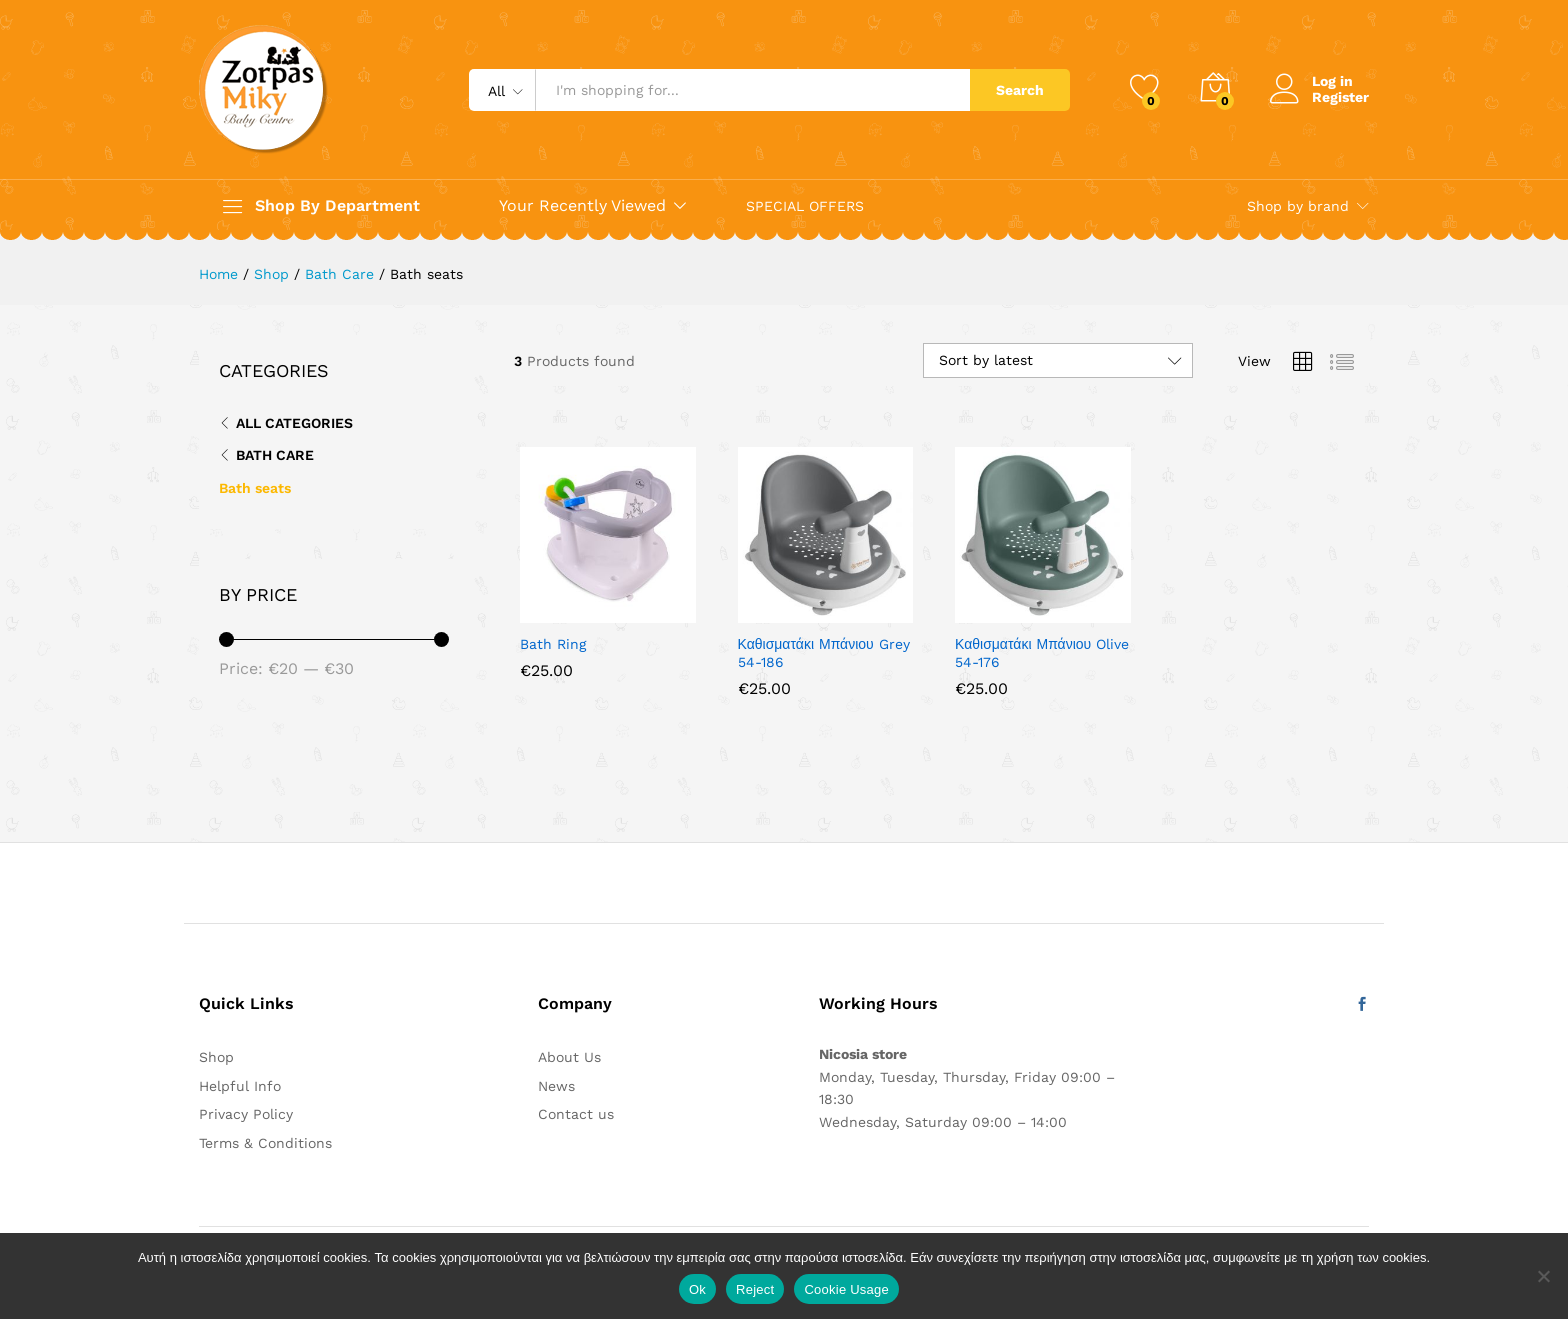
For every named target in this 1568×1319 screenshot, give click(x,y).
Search (1020, 90)
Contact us (576, 1114)
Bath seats (255, 488)
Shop (216, 1057)
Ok (697, 1289)
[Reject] (1543, 1276)
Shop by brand (1298, 206)
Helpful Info (240, 1086)
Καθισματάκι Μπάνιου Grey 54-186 (824, 653)
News (556, 1086)
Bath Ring (553, 644)
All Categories (294, 423)
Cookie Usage (846, 1289)
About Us (569, 1057)
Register (1340, 97)
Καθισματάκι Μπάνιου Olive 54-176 (1042, 653)
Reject (755, 1289)
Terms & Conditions (265, 1143)
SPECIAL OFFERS (805, 206)
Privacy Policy (246, 1114)
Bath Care (275, 455)
